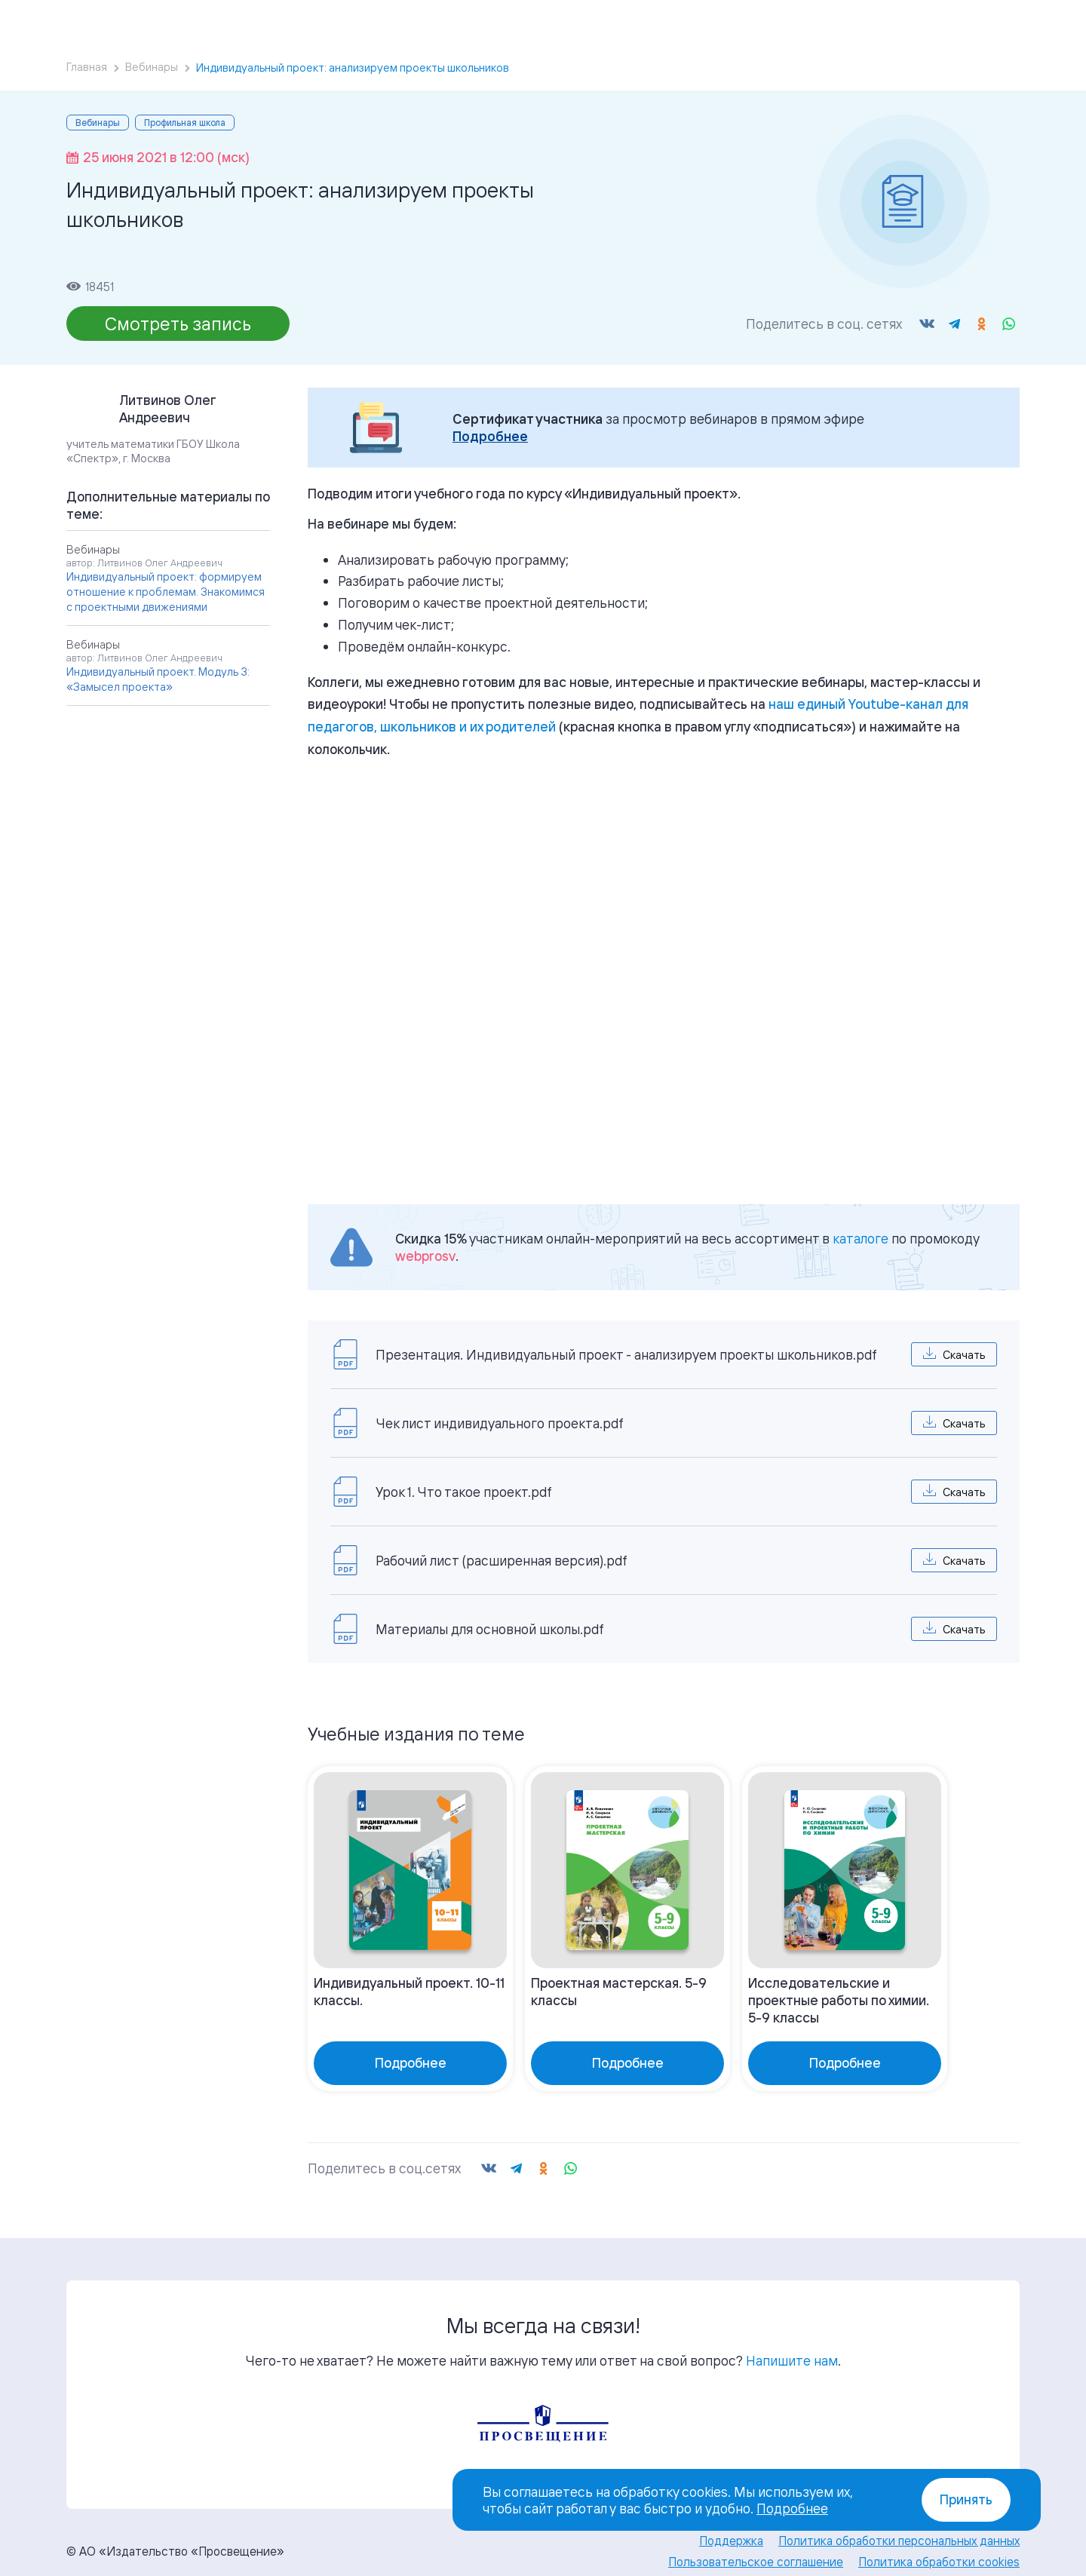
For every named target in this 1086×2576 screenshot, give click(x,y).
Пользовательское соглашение (755, 2544)
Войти (907, 20)
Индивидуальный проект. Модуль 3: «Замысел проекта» (158, 679)
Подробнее (490, 436)
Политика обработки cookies (939, 2544)
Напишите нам (792, 2343)
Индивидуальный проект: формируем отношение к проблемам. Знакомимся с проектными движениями (165, 591)
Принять (966, 2499)
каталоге (860, 1238)
